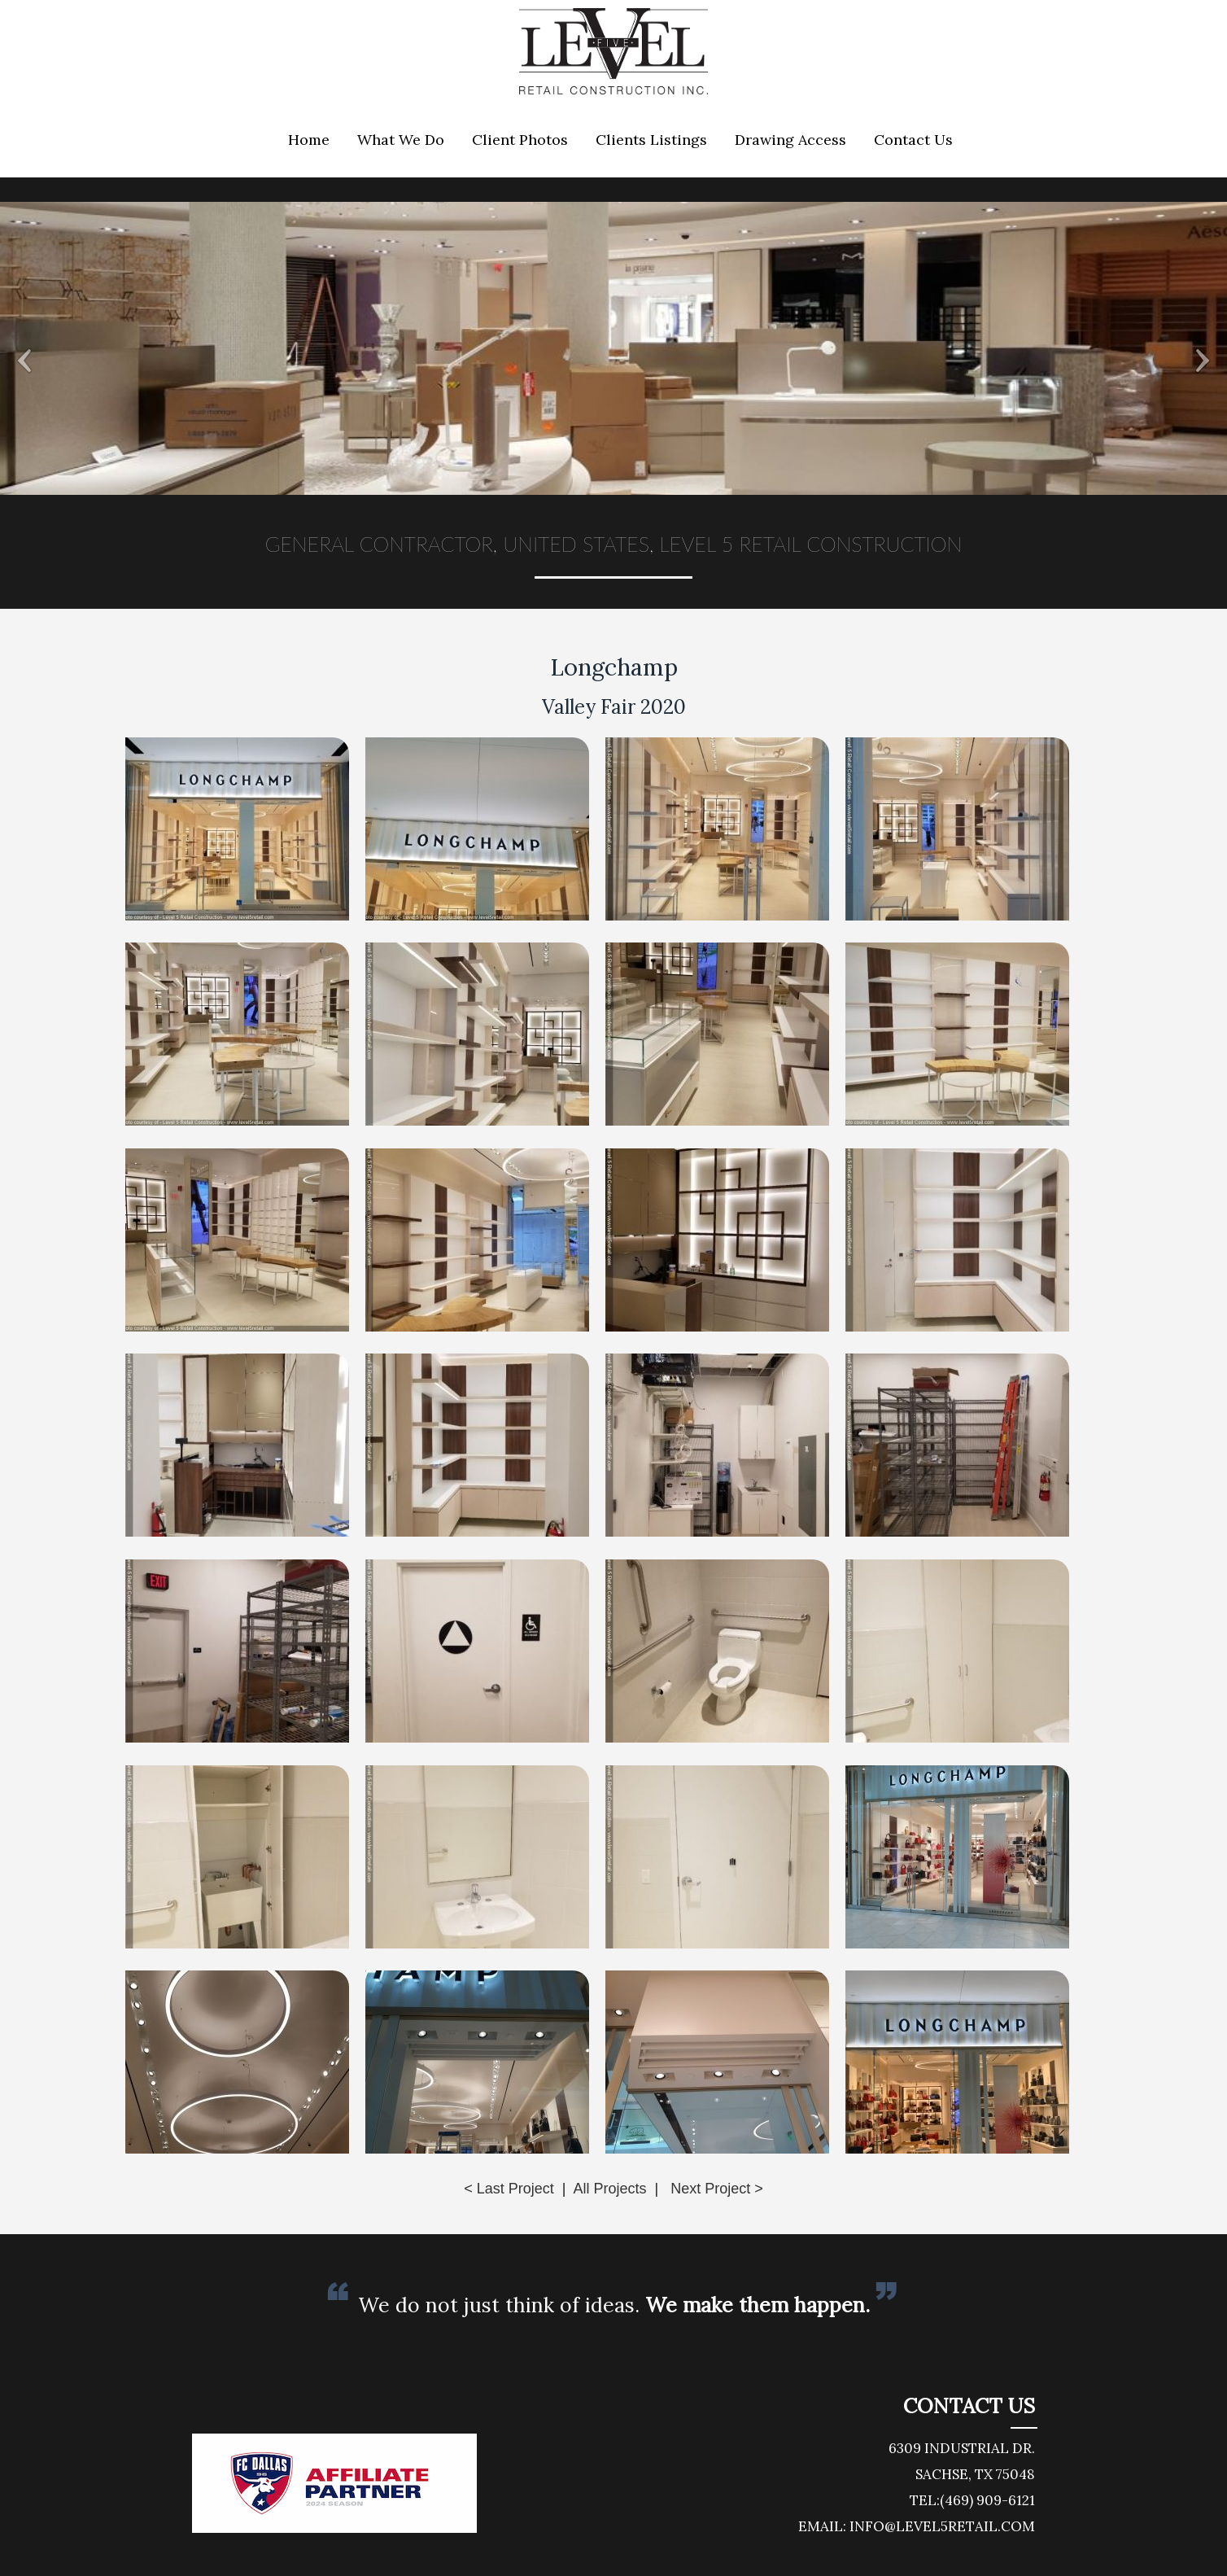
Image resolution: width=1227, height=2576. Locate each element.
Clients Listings (651, 139)
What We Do (400, 139)
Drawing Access (790, 139)
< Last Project (509, 2188)
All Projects (609, 2188)
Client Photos (520, 139)
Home (309, 139)
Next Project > (716, 2188)
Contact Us (913, 139)
